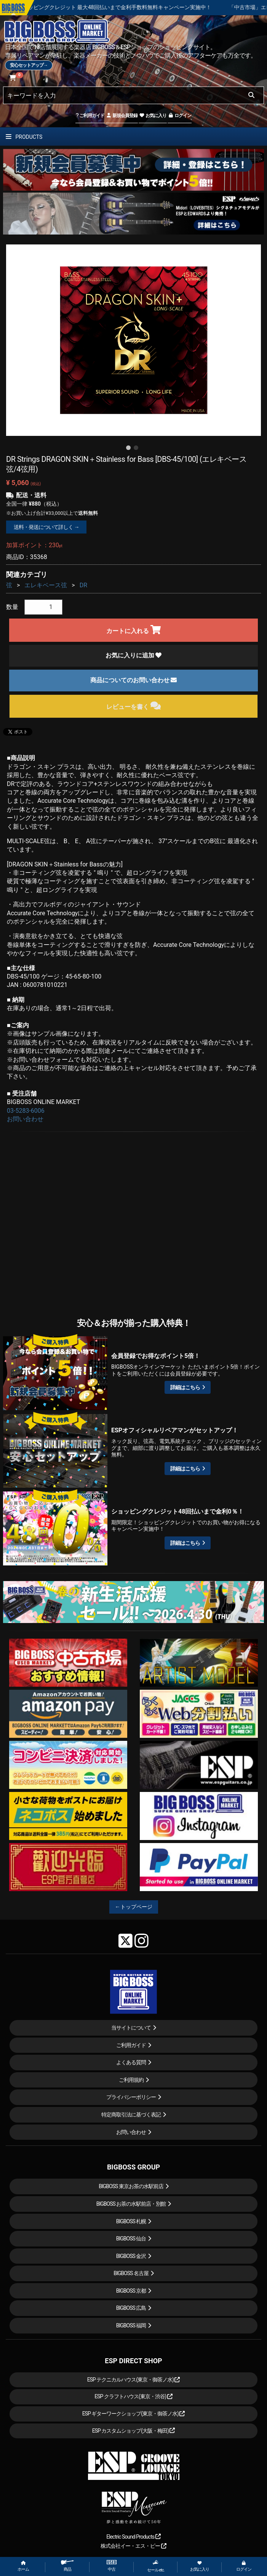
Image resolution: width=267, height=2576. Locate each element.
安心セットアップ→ (29, 65)
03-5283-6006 (26, 1110)
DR (83, 585)
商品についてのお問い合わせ (133, 680)
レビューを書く (133, 705)
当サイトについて (131, 2028)
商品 (67, 2566)
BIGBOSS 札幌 (131, 2221)
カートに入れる (133, 630)
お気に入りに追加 (134, 655)
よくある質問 (131, 2062)
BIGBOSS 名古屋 (131, 2273)
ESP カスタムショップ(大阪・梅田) (133, 2431)
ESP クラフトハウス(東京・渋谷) (133, 2396)
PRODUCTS (24, 137)
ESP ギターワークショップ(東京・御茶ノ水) (133, 2413)
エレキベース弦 (45, 585)
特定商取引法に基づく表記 (131, 2115)
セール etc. (156, 2566)
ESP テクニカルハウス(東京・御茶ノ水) (133, 2380)
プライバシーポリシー (131, 2097)
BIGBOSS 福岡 (131, 2325)
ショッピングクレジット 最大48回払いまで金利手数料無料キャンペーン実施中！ (139, 7)
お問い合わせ (25, 1119)
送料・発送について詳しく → (46, 527)
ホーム (23, 2566)
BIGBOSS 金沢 (131, 2256)
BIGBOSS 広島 (131, 2308)
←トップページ (133, 1907)
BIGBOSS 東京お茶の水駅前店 (131, 2186)
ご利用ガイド (90, 115)
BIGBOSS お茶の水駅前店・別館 (131, 2204)
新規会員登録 (121, 115)
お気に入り (152, 115)
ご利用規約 (131, 2080)
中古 (112, 2566)
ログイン (179, 115)
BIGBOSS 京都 (131, 2291)
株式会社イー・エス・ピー (133, 2546)
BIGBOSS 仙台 (131, 2238)
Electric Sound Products (133, 2537)
